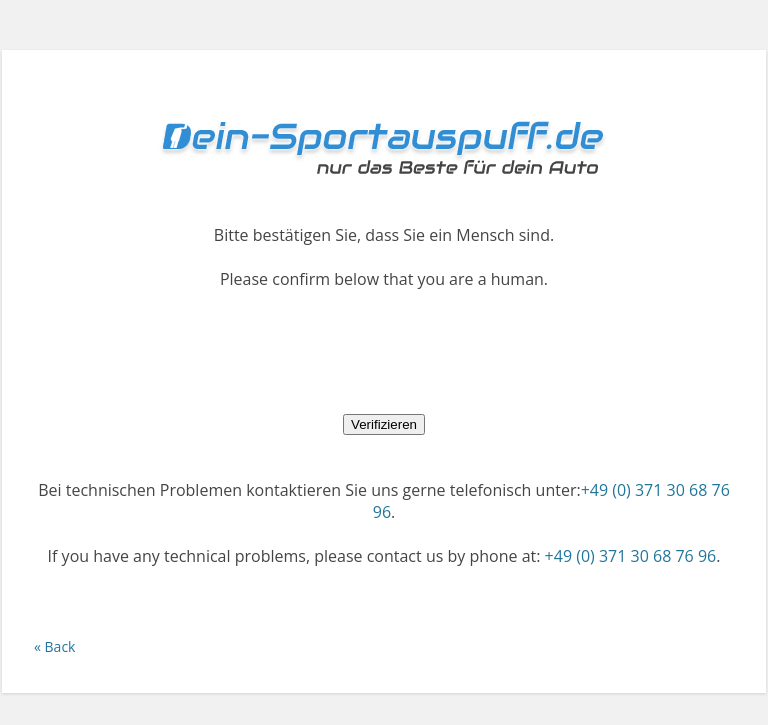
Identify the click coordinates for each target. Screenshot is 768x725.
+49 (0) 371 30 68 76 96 (631, 556)
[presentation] (384, 351)
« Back (54, 646)
